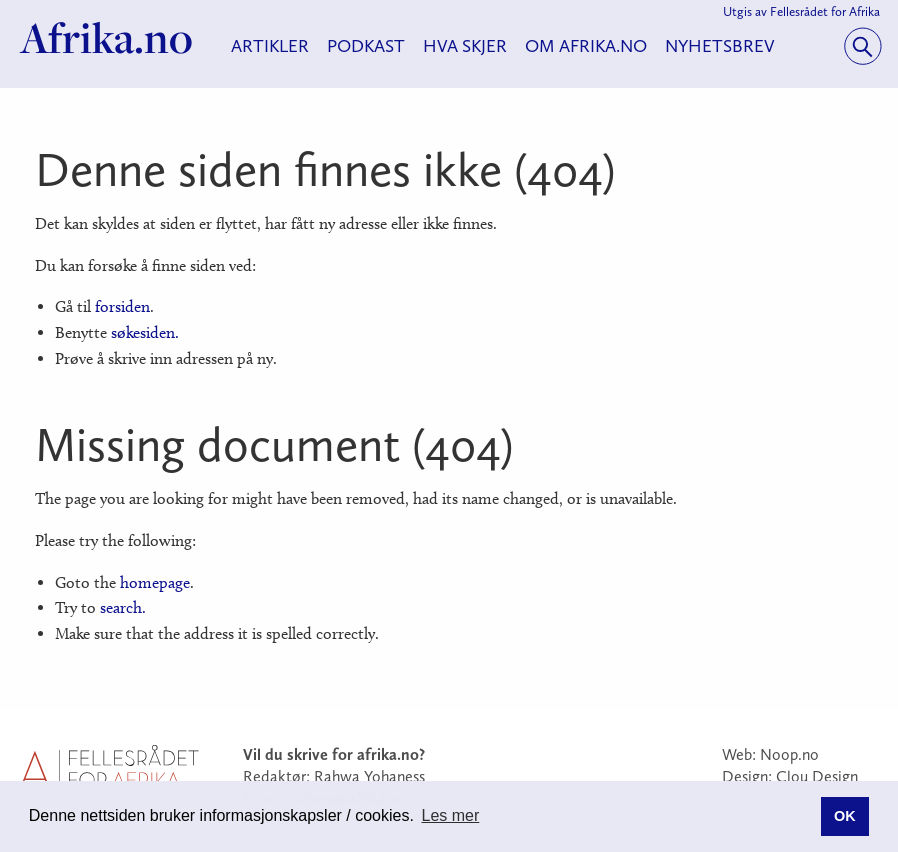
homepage (155, 582)
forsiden (122, 306)
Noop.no (789, 754)
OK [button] (845, 816)
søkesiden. (145, 332)
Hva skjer (465, 46)
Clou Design (817, 776)
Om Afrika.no (586, 46)
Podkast (366, 46)
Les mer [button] (451, 815)
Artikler (270, 46)
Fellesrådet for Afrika (825, 11)
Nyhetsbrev (720, 46)
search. (123, 607)
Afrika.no (106, 38)
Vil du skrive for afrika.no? (334, 754)
